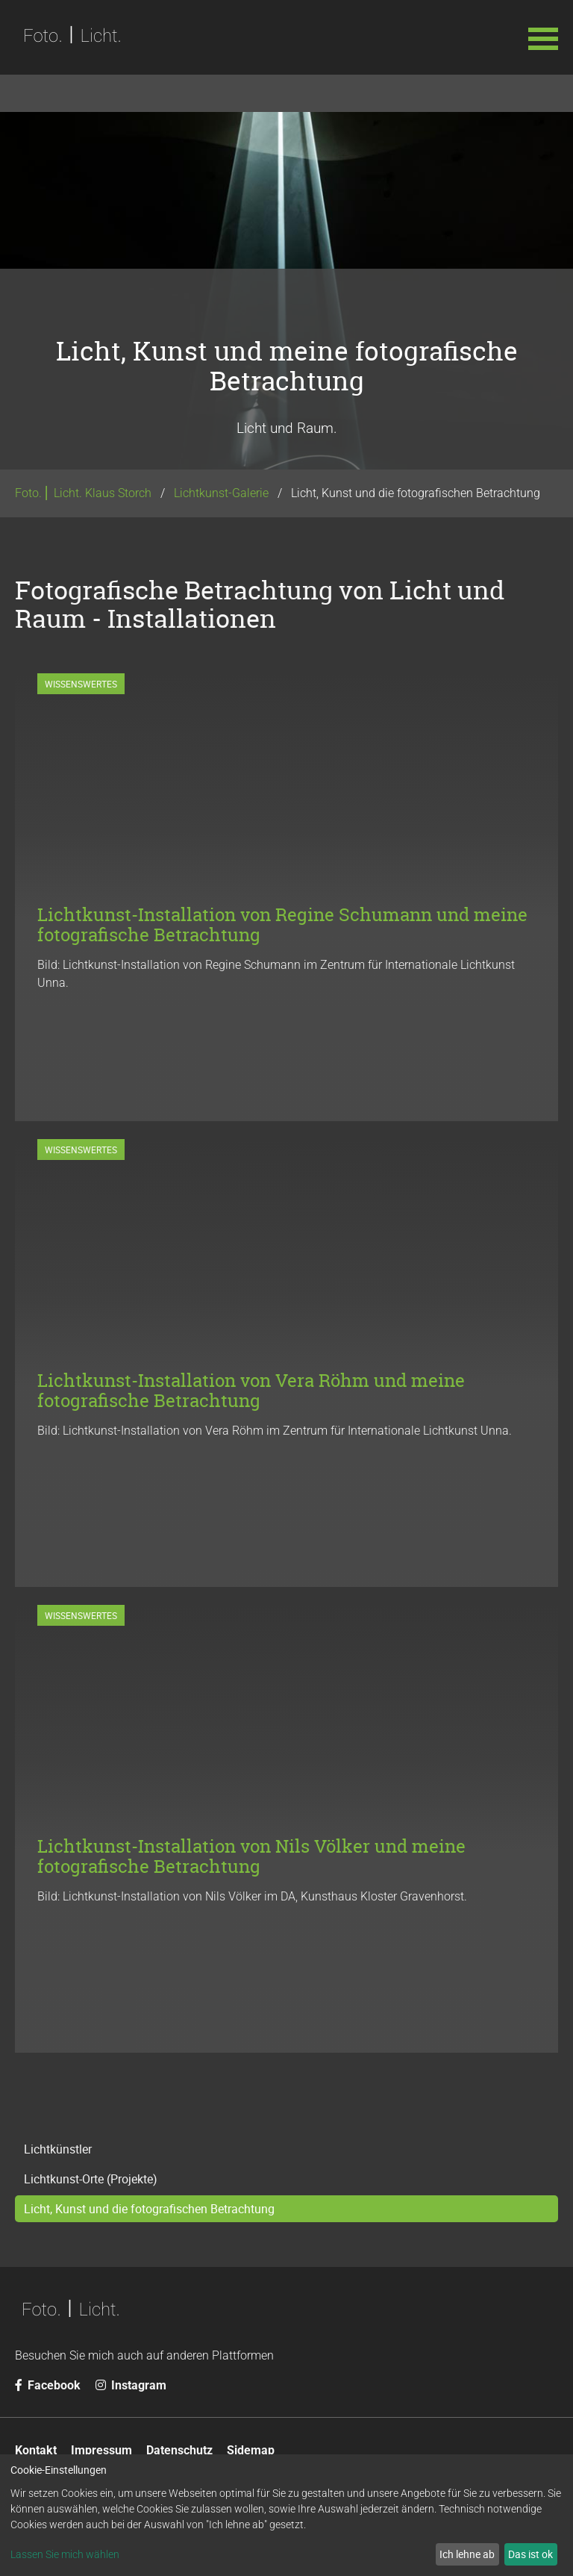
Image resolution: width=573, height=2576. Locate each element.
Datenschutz (179, 2450)
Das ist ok (530, 2554)
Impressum (101, 2450)
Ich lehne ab (467, 2554)
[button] (543, 37)
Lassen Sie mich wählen (64, 2554)
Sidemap (251, 2450)
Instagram (131, 2385)
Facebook (48, 2385)
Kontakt (36, 2450)
